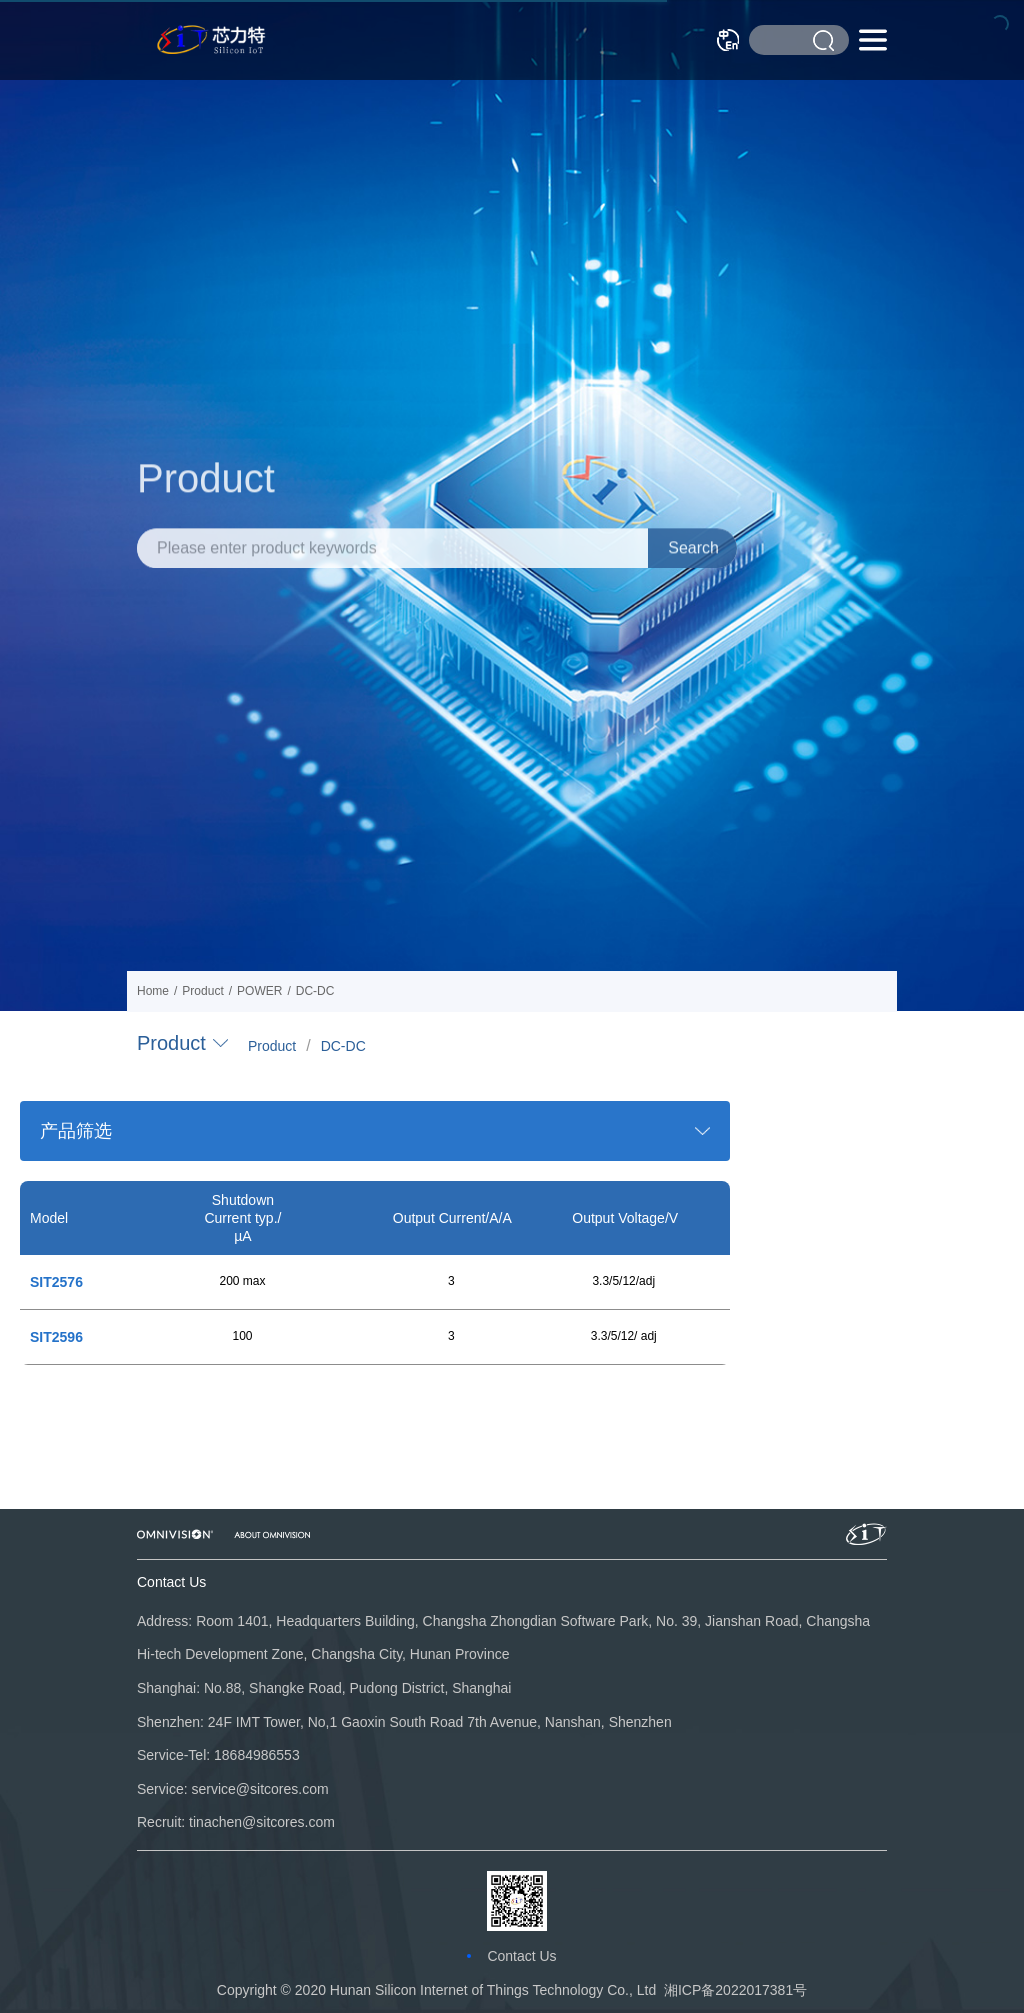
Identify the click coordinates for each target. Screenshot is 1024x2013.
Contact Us (521, 1956)
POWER (259, 991)
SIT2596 (56, 1337)
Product (272, 1046)
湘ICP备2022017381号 (735, 1990)
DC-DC (343, 1046)
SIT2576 (56, 1282)
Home (153, 991)
